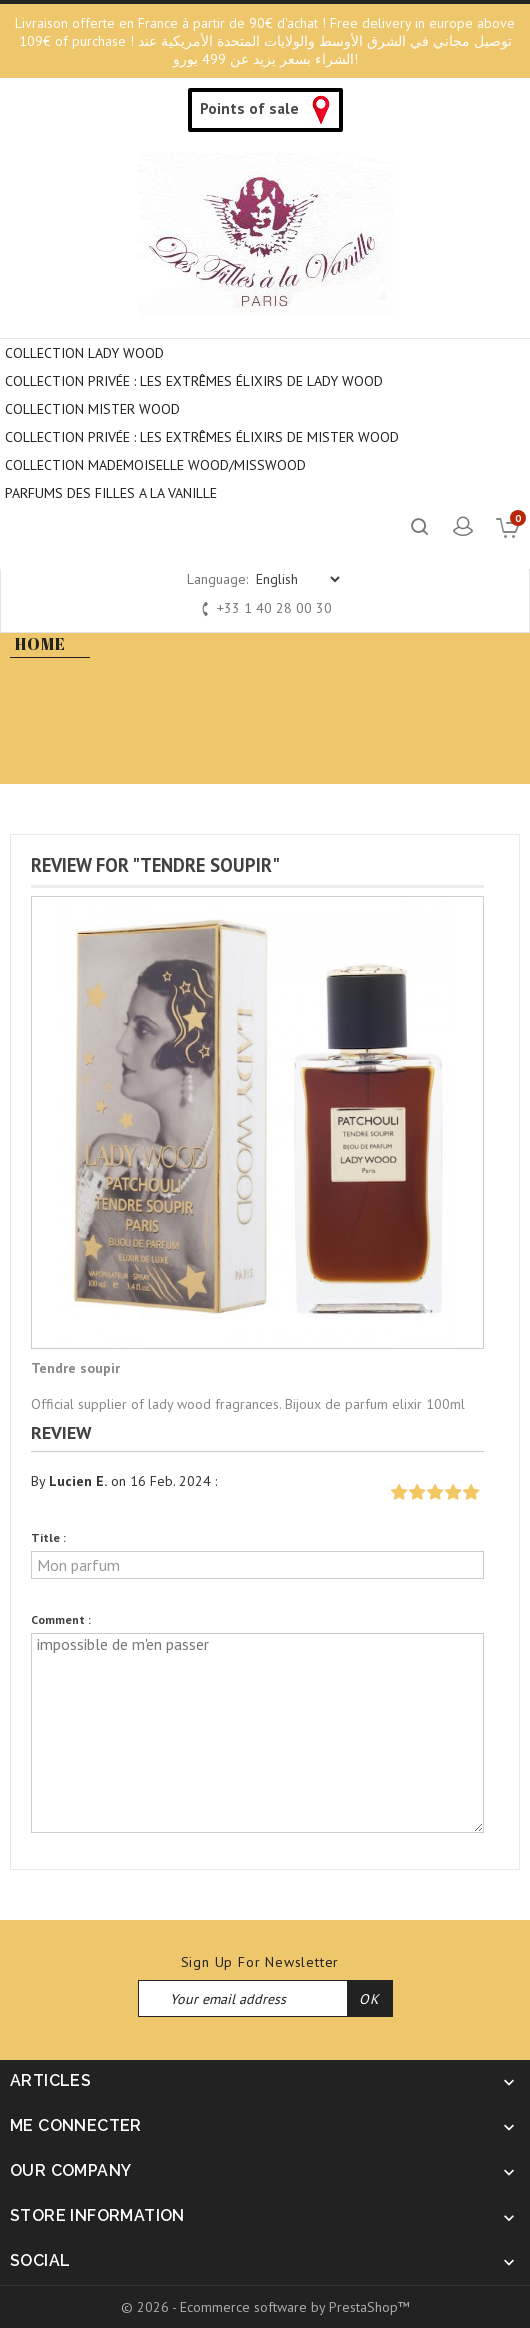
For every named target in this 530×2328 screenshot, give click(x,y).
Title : (48, 1537)
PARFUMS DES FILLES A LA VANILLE (111, 493)
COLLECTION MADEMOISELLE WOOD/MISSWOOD (155, 465)
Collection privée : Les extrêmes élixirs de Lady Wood (194, 381)
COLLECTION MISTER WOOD (92, 409)
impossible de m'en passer (257, 1733)
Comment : (61, 1619)
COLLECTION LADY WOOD (84, 353)
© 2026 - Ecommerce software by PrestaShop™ (265, 2307)
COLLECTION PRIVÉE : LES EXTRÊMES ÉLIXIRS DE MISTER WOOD (202, 437)
